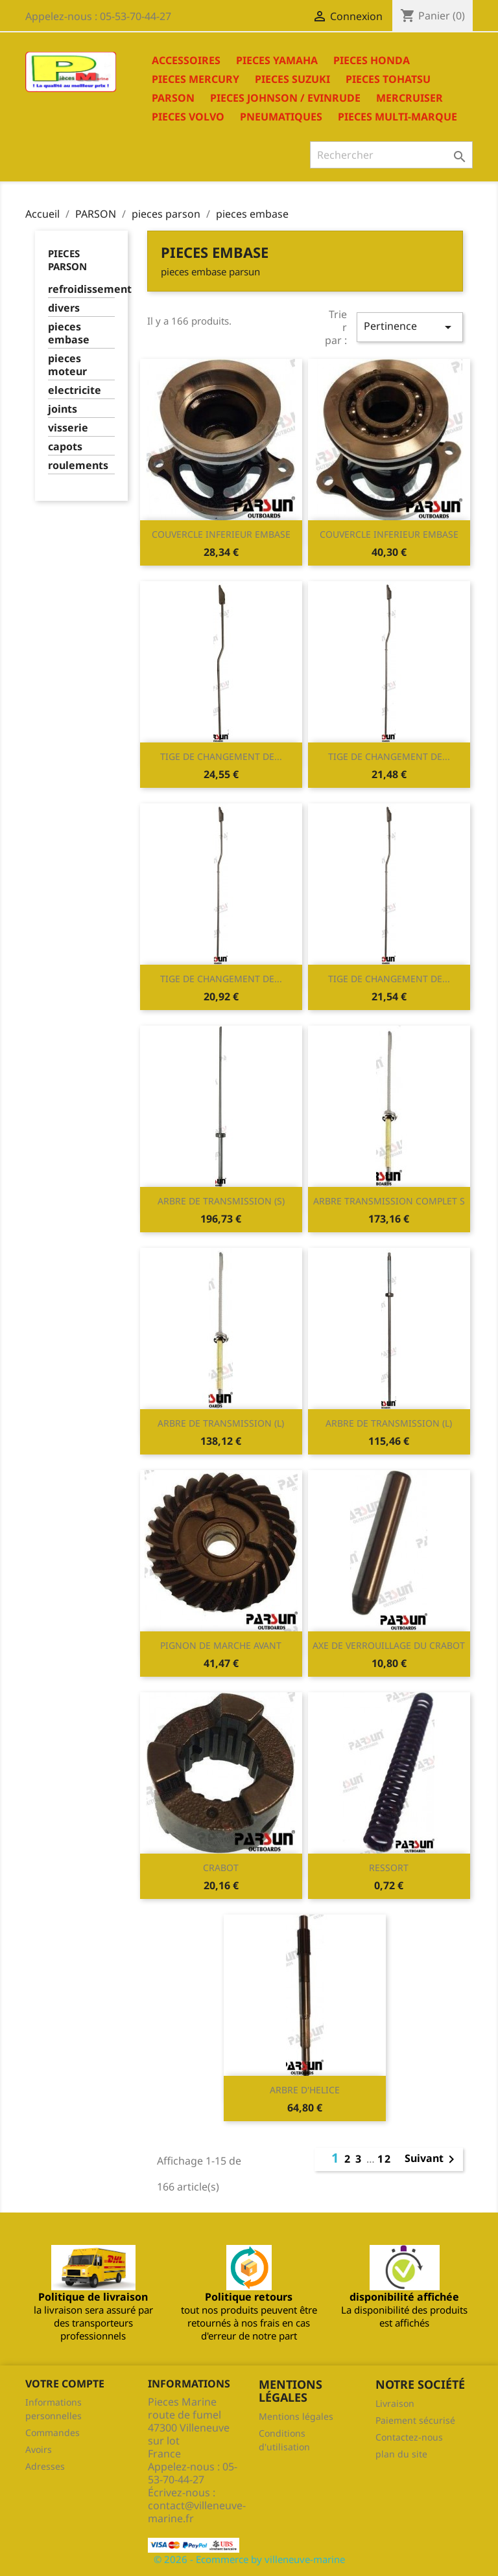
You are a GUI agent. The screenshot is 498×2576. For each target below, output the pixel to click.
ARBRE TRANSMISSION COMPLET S (389, 1201)
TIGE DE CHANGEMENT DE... (221, 756)
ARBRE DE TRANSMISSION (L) (221, 1423)
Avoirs (38, 2449)
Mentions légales (296, 2416)
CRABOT (221, 1867)
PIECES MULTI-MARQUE (397, 116)
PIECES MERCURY (195, 79)
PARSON (173, 98)
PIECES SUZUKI (292, 79)
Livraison (394, 2403)
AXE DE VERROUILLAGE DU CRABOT (389, 1645)
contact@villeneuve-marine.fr (197, 2511)
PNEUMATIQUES (281, 116)
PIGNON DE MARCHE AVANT (220, 1645)
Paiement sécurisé (415, 2420)
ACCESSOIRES (186, 60)
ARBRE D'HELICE (305, 2090)
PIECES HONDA (371, 60)
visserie (68, 428)
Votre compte (64, 2383)
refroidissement (81, 289)
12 (384, 2159)
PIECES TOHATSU (388, 79)
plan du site (401, 2454)
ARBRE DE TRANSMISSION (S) (221, 1201)
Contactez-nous (409, 2437)
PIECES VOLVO (188, 116)
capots (65, 447)
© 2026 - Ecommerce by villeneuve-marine (249, 2559)
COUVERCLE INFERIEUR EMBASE (221, 534)
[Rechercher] (391, 154)
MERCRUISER (409, 98)
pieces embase (68, 333)
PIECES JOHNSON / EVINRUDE (285, 98)
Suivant (432, 2159)
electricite (74, 390)
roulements (78, 465)
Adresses (45, 2466)
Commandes (52, 2432)
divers (64, 308)
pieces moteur (67, 365)
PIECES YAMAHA (277, 60)
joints (62, 409)
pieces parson (67, 260)
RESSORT (389, 1867)
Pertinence (410, 327)
